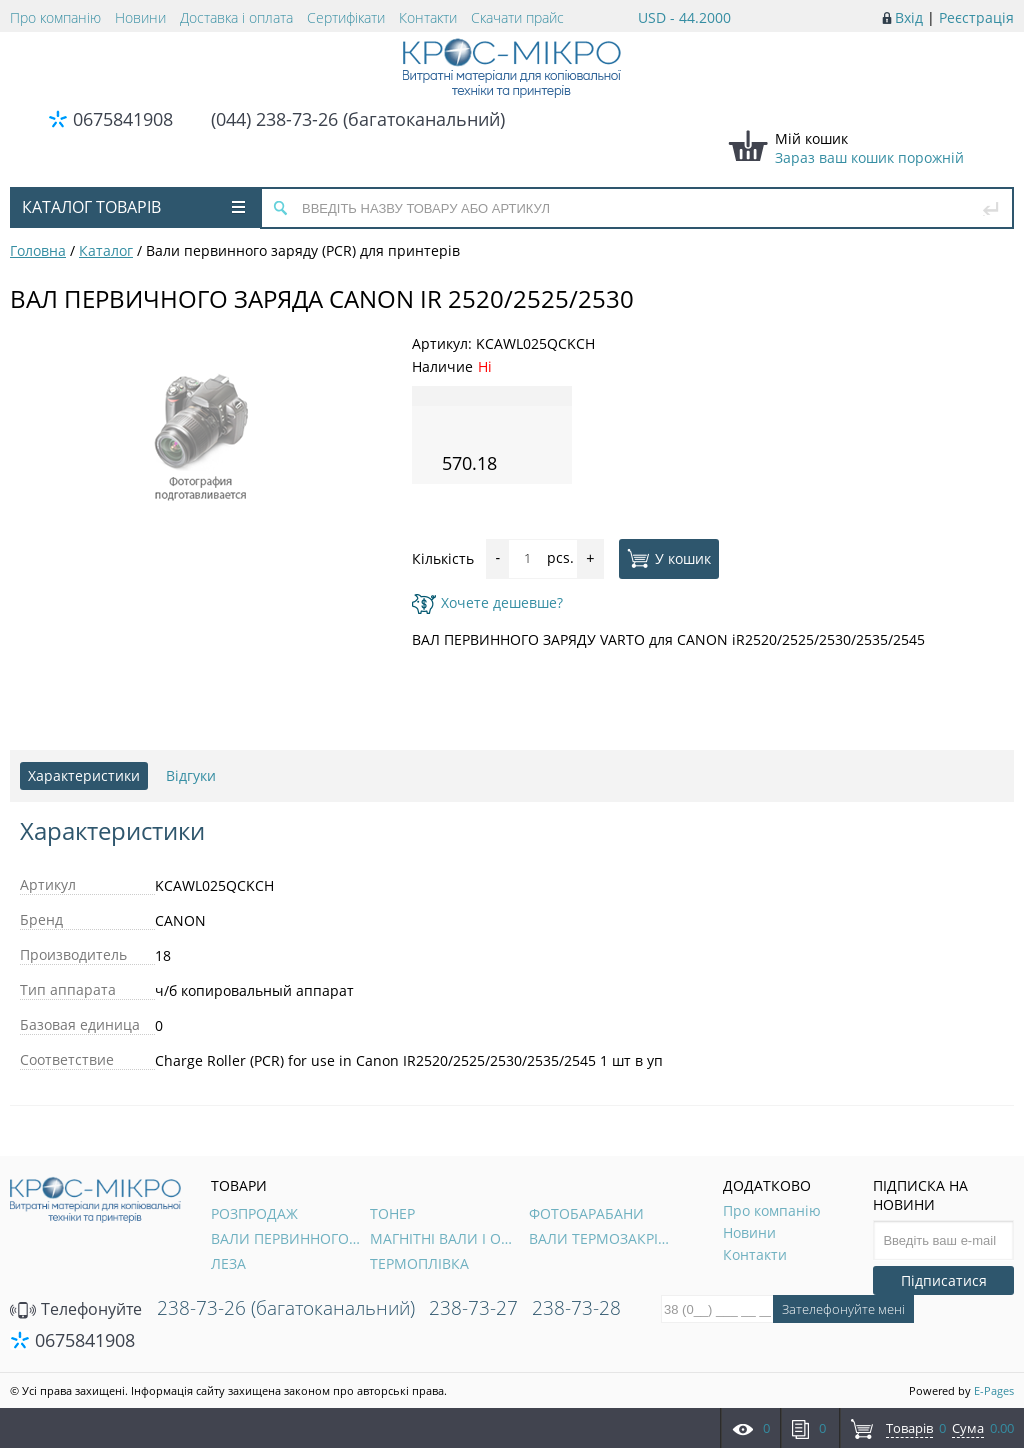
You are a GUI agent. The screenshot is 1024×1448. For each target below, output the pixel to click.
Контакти (428, 17)
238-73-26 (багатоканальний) (286, 1308)
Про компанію (55, 17)
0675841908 (123, 119)
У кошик (669, 558)
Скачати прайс (517, 17)
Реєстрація (976, 17)
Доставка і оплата (236, 17)
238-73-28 (576, 1308)
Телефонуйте (76, 1309)
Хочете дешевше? (487, 602)
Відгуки (191, 775)
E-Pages (994, 1390)
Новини (140, 17)
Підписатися (944, 1280)
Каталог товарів (133, 207)
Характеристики (84, 775)
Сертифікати (346, 17)
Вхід (909, 17)
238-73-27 (473, 1308)
